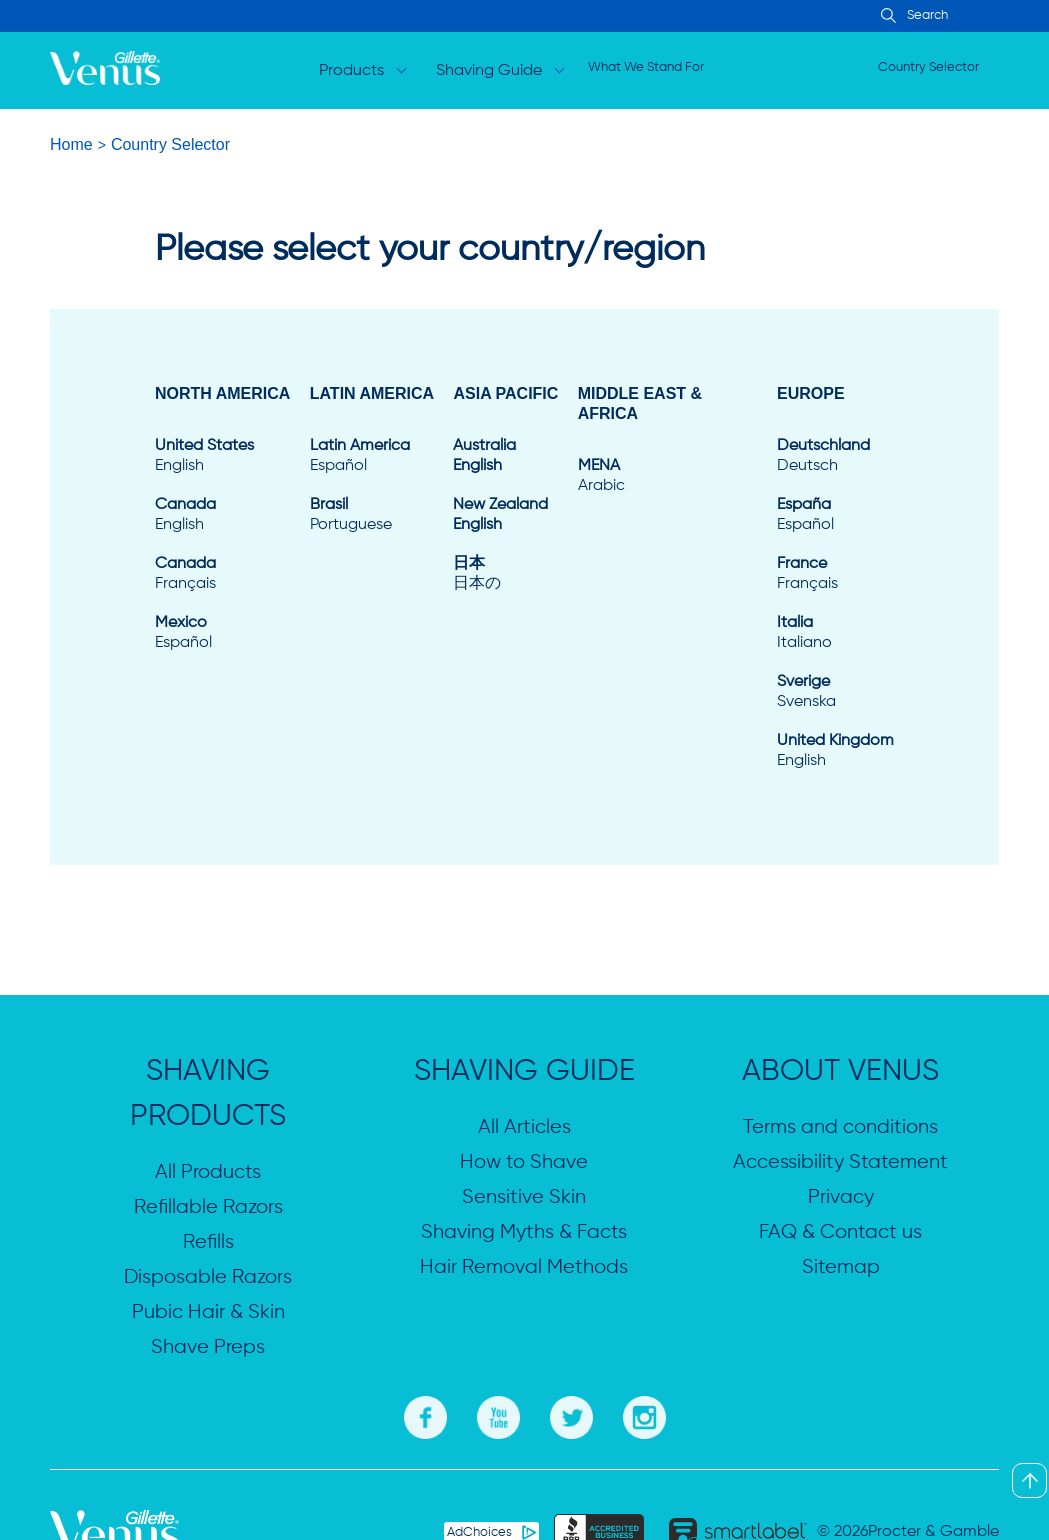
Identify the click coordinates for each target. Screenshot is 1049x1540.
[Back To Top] (1029, 1480)
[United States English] (222, 456)
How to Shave (524, 1162)
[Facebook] (425, 1414)
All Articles (524, 1127)
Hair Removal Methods (524, 1267)
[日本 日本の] (505, 574)
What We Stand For (647, 67)
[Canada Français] (222, 574)
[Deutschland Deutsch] (835, 456)
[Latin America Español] (372, 456)
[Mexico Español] (222, 633)
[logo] (105, 70)
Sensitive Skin (524, 1197)
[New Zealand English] (505, 515)
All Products (208, 1172)
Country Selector (928, 67)
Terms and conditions (840, 1127)
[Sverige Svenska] (835, 692)
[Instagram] (644, 1414)
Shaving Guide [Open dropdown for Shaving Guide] (490, 71)
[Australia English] (505, 456)
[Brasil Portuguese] (372, 515)
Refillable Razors (208, 1207)
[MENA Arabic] (668, 476)
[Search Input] (885, 17)
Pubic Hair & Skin (208, 1312)
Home (71, 144)
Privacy (841, 1197)
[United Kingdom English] (835, 751)
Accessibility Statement (840, 1162)
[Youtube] (498, 1414)
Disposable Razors (208, 1277)
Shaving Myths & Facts (524, 1232)
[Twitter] (571, 1414)
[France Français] (835, 574)
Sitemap (841, 1267)
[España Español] (835, 515)
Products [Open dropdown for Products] (352, 71)
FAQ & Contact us (840, 1232)
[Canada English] (222, 515)
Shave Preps (208, 1347)
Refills (208, 1242)
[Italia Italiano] (835, 633)
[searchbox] (969, 16)
